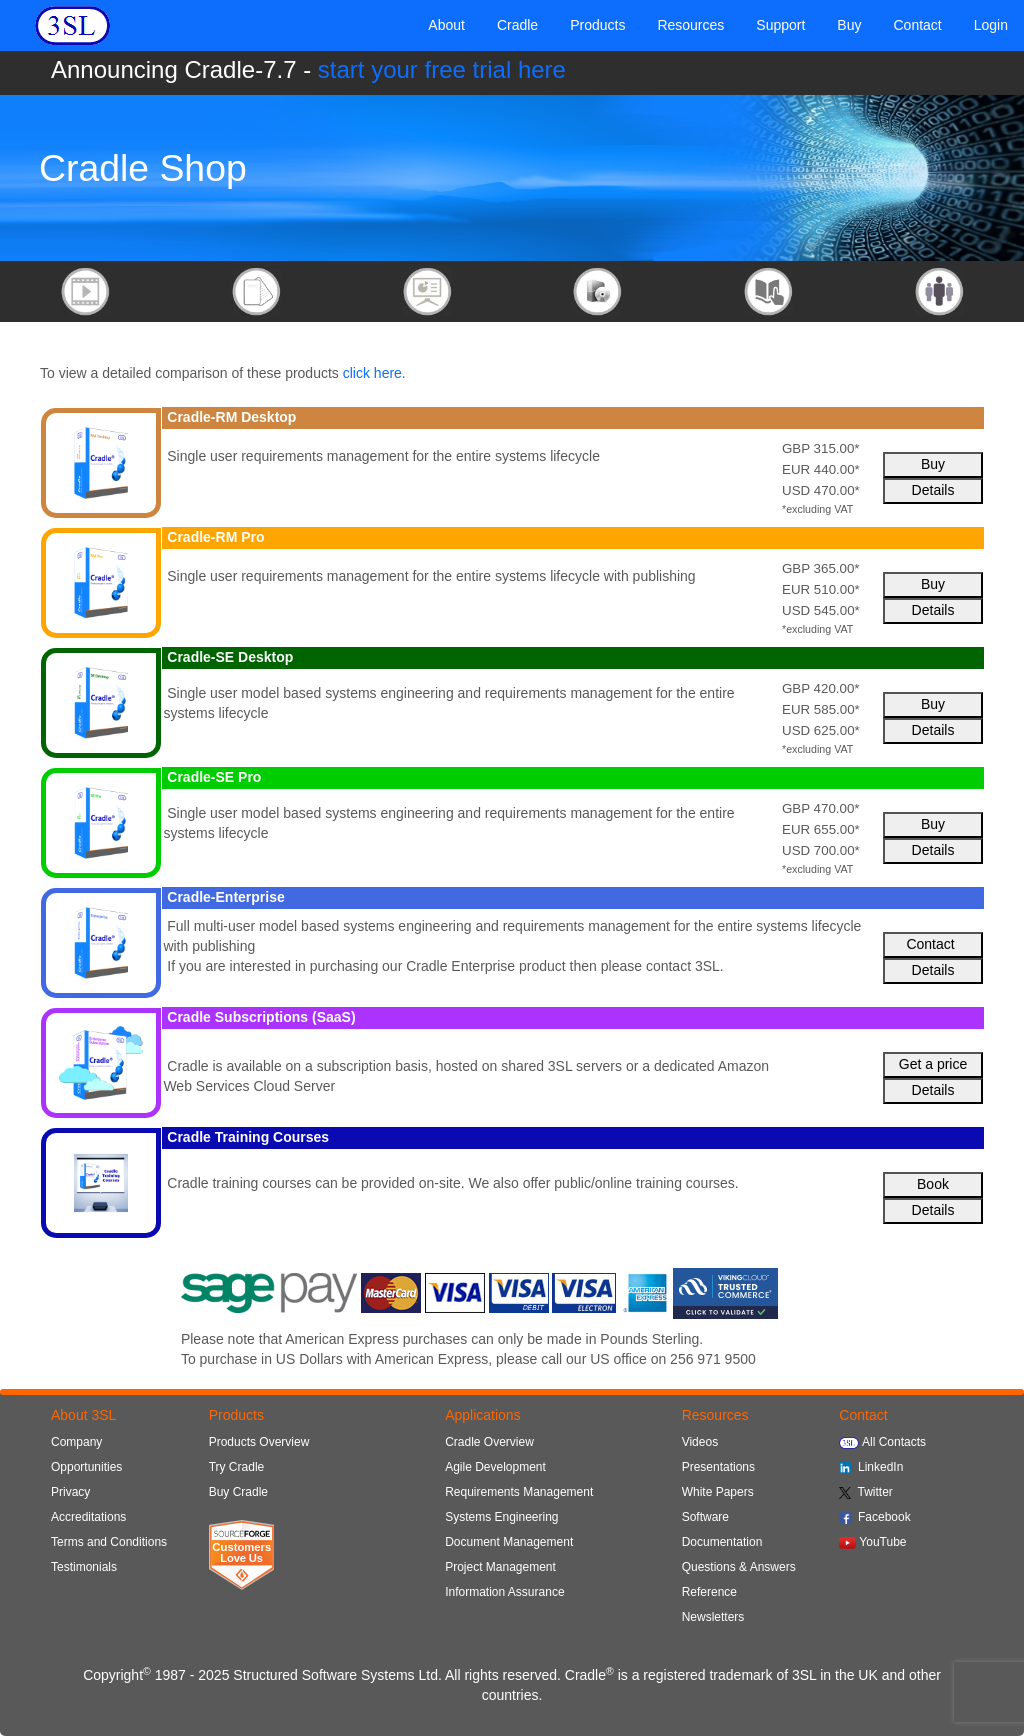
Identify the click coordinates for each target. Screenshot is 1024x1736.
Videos (700, 1442)
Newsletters (713, 1617)
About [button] (446, 25)
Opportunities (86, 1467)
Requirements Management (519, 1492)
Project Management (500, 1567)
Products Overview (259, 1442)
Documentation (722, 1542)
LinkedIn (871, 1467)
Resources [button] (690, 25)
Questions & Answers (739, 1567)
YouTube (872, 1542)
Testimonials (84, 1567)
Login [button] (991, 25)
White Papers (718, 1492)
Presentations (718, 1467)
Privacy (70, 1492)
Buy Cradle (238, 1492)
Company (76, 1442)
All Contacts (882, 1442)
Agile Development (495, 1467)
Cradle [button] (517, 25)
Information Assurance (504, 1592)
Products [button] (597, 25)
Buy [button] (849, 25)
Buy (933, 464)
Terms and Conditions (109, 1542)
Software (705, 1517)
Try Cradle (237, 1467)
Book (933, 1184)
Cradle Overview (489, 1442)
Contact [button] (917, 25)
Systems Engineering (501, 1517)
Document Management (509, 1542)
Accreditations (88, 1517)
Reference (709, 1592)
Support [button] (780, 25)
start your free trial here (442, 69)
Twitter (866, 1492)
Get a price (933, 1064)
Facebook (874, 1517)
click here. (374, 373)
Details (933, 490)
